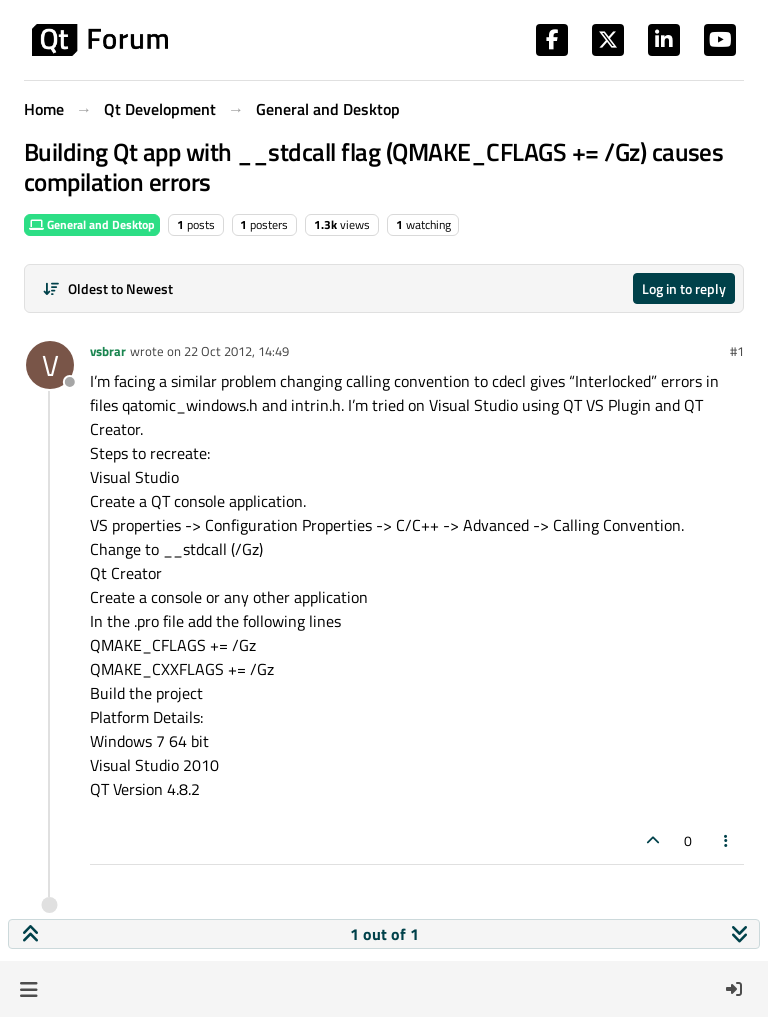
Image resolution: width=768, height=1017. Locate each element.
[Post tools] (727, 840)
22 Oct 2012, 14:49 (236, 351)
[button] (28, 989)
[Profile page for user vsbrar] (50, 365)
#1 (737, 351)
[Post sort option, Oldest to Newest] (107, 288)
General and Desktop (92, 224)
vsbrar (108, 351)
